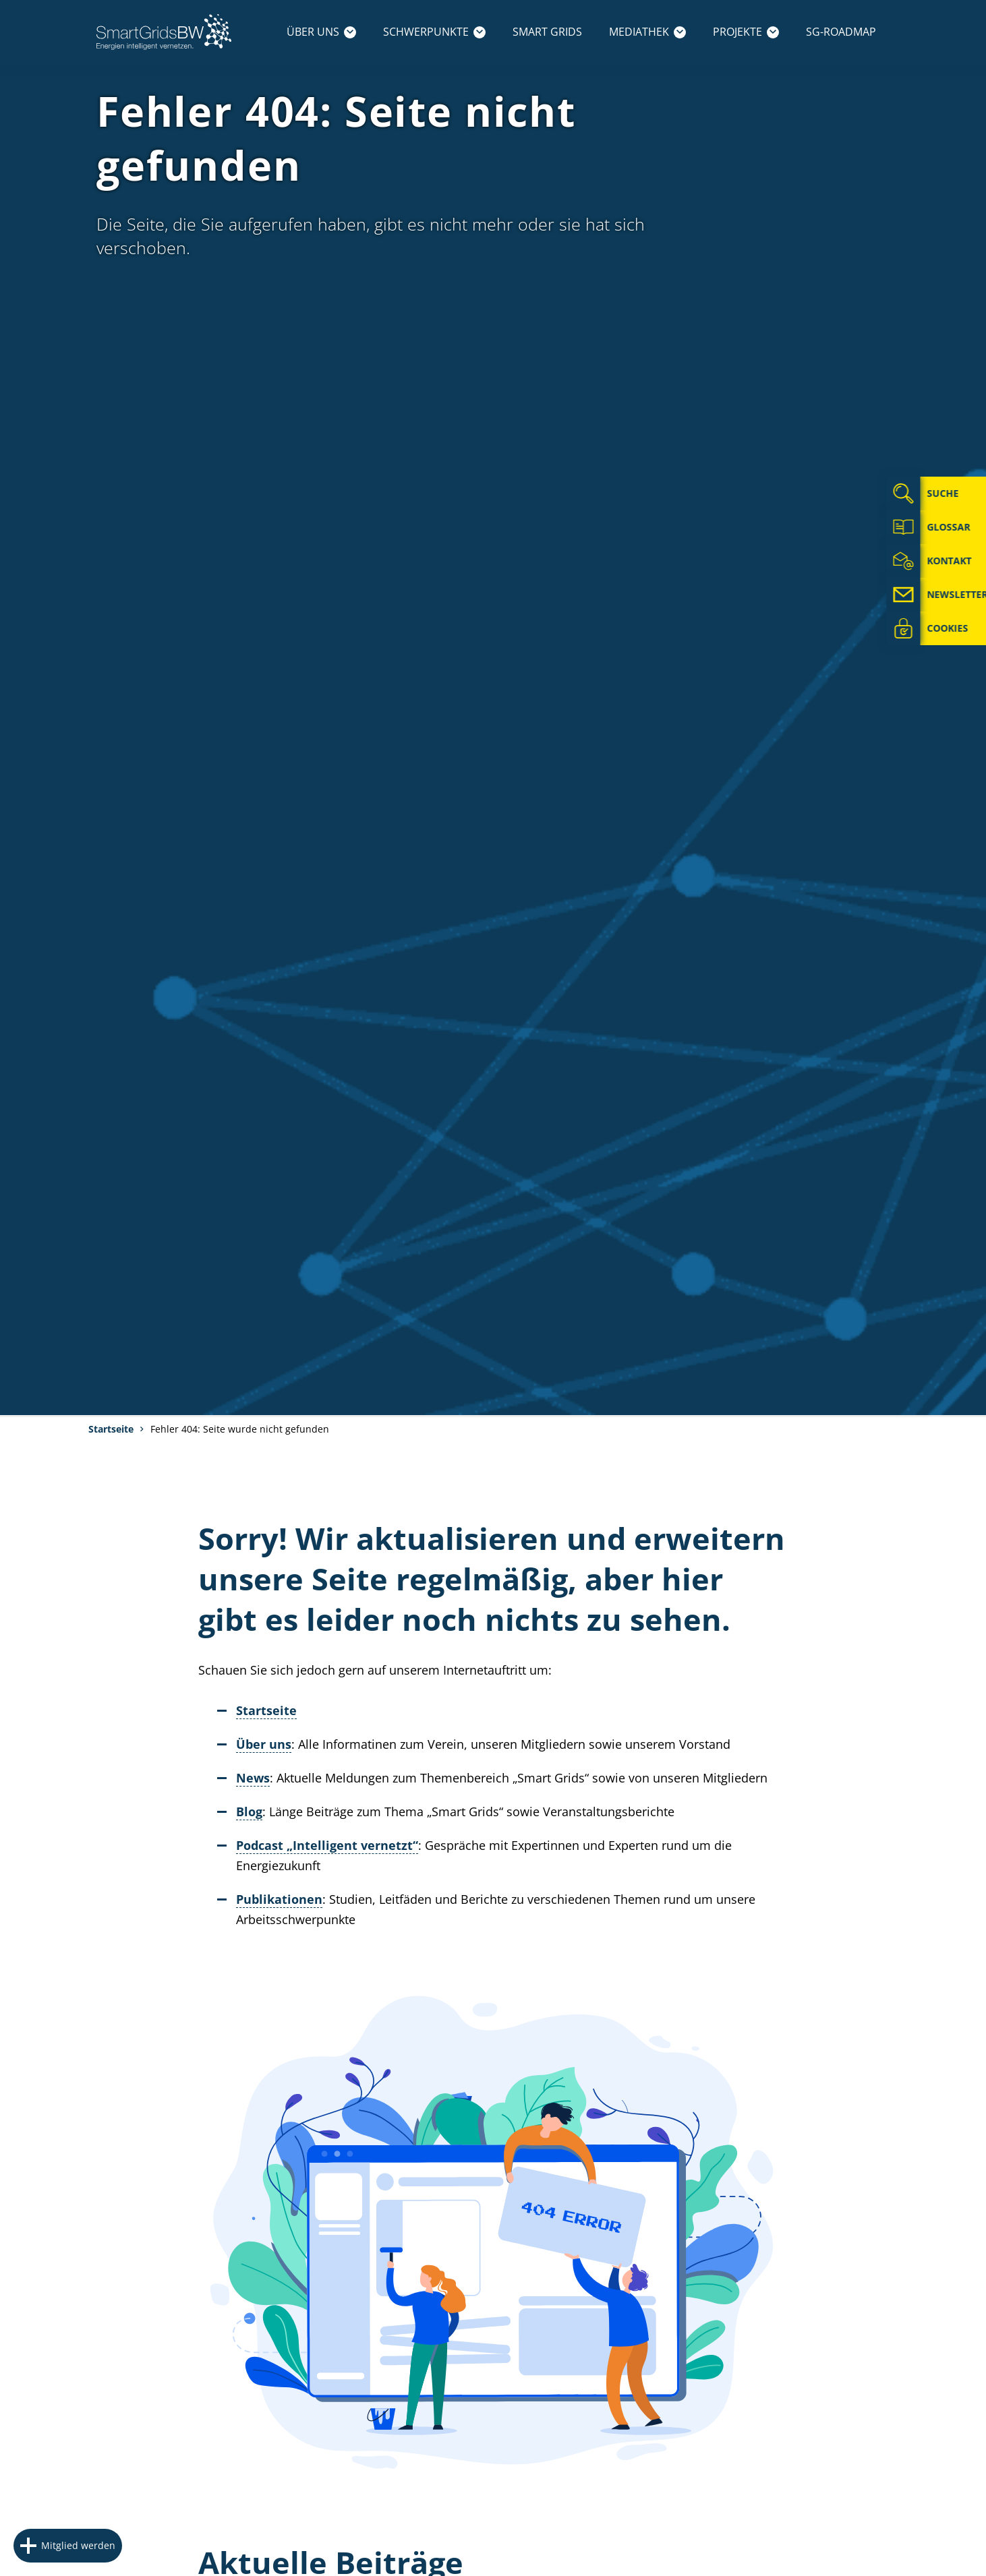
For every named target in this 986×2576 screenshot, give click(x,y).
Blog (249, 1811)
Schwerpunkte (434, 31)
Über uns (321, 31)
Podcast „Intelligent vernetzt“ (327, 1845)
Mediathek (647, 31)
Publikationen (279, 1899)
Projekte (746, 31)
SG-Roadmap (841, 31)
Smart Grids (547, 31)
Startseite (111, 1428)
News (253, 1778)
